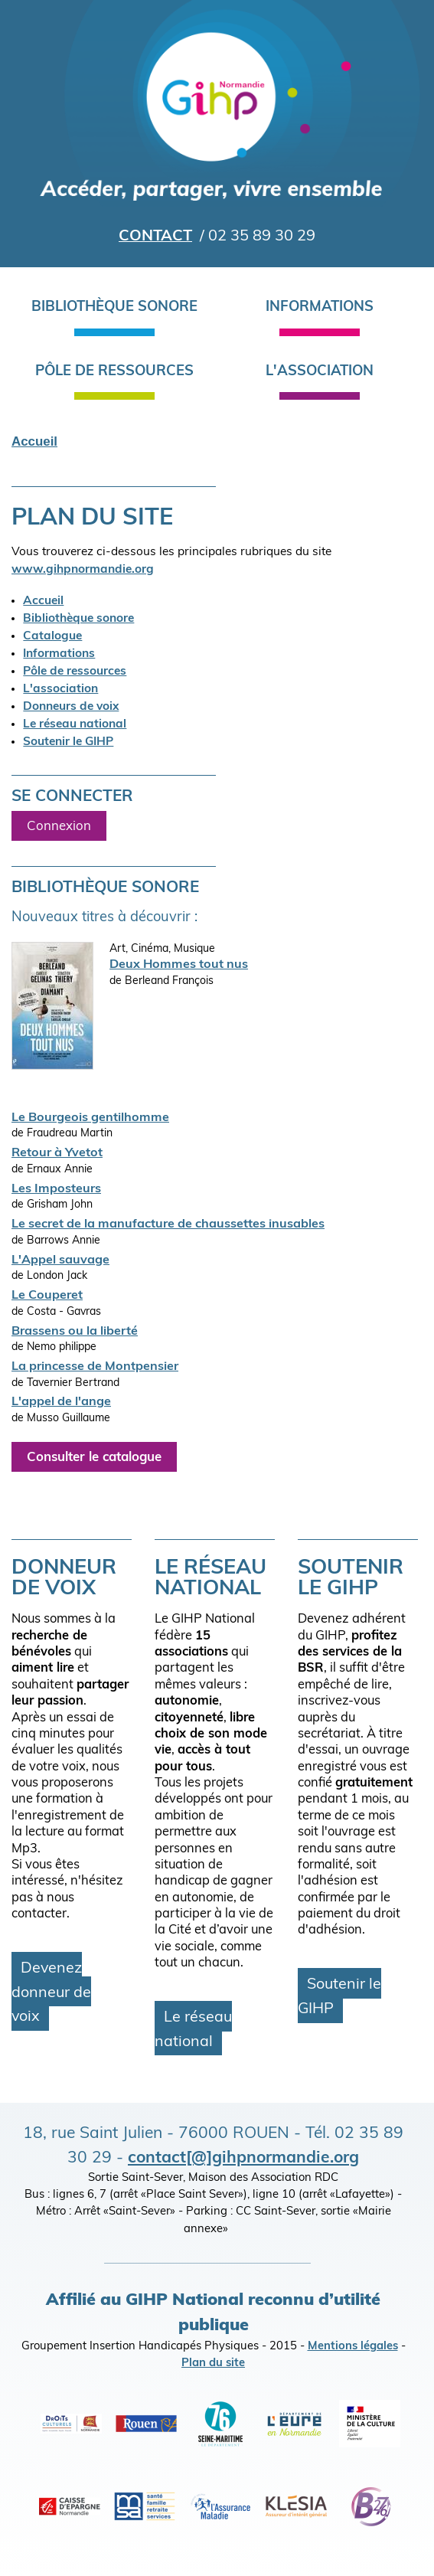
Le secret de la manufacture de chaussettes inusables (168, 1224)
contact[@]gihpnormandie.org (243, 2158)
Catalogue (52, 636)
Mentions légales (353, 2346)
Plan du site (213, 2363)
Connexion (59, 826)
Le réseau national (74, 724)
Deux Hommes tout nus (178, 965)
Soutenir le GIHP (68, 742)
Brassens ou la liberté (74, 1332)
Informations (320, 307)
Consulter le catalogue (94, 1457)
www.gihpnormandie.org (82, 570)
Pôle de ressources (114, 371)
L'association (320, 371)
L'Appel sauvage (60, 1260)
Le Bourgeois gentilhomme (90, 1118)
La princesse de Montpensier (94, 1367)
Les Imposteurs (56, 1189)
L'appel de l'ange (61, 1402)
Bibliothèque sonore (114, 307)
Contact (155, 236)
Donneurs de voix (71, 707)
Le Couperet (47, 1296)
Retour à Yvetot (57, 1153)
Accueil (34, 441)
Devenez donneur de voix (51, 1993)
